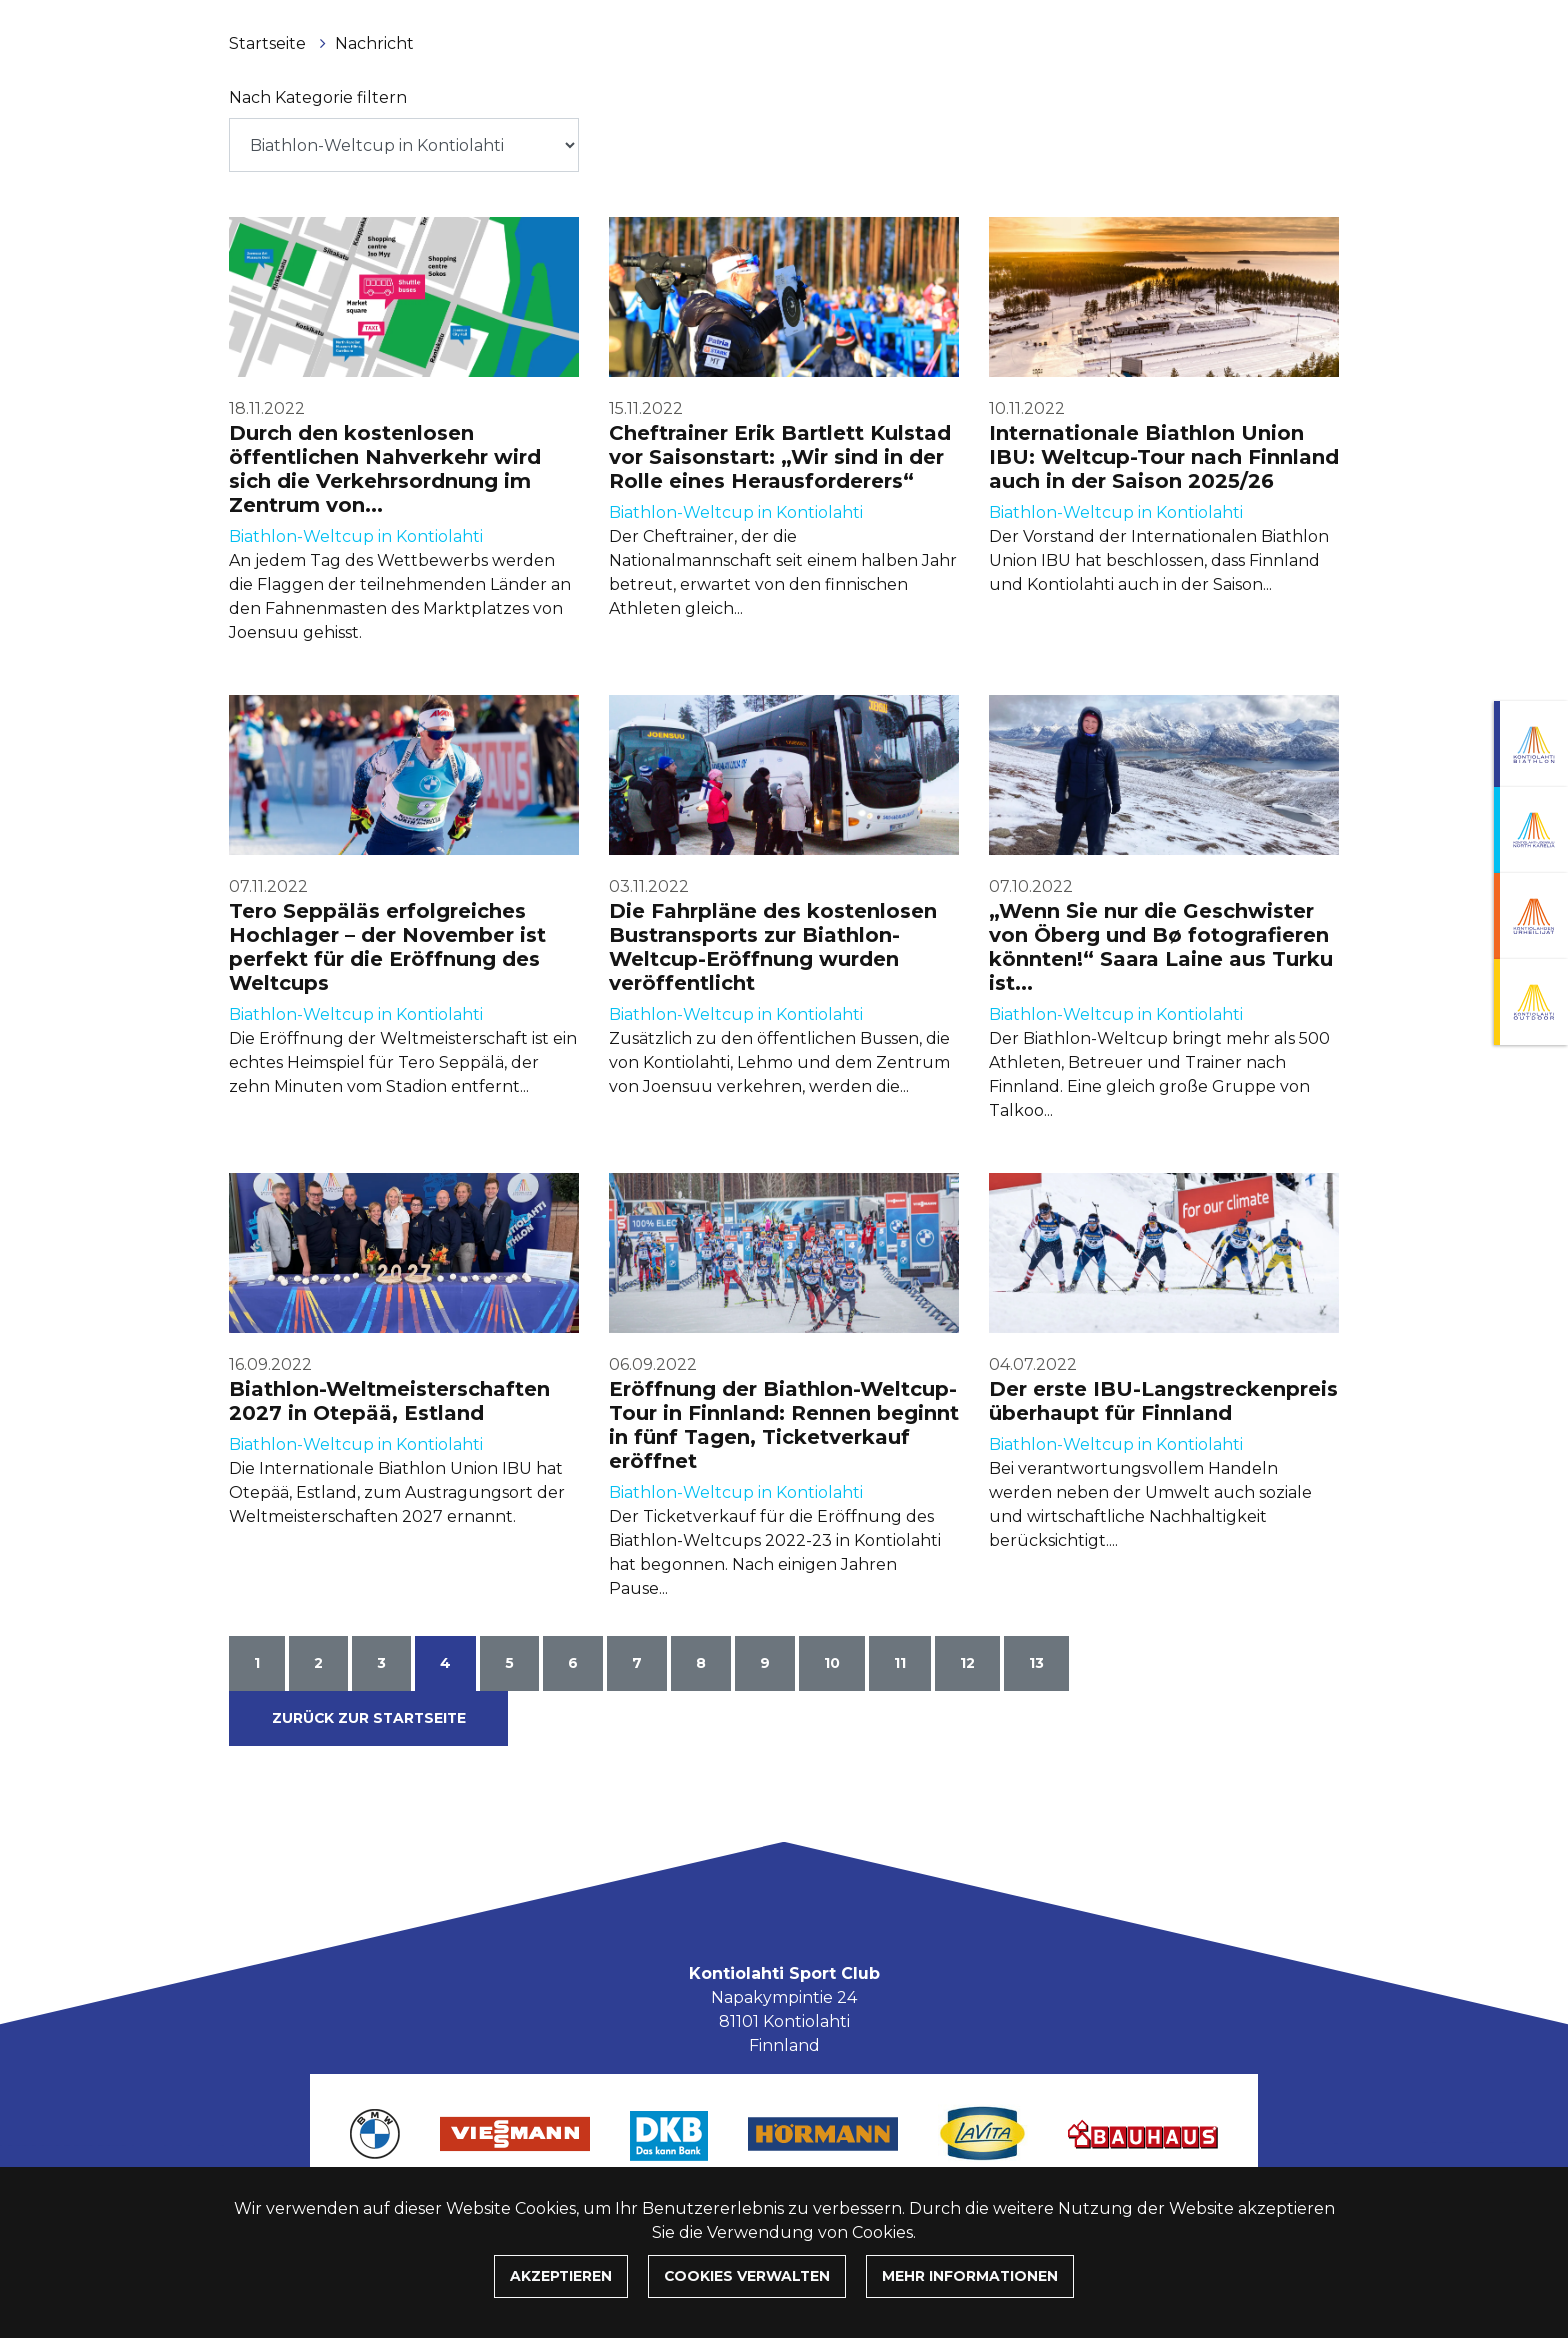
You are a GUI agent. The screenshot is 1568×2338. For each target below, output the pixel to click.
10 (832, 1663)
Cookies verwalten (747, 2276)
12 (967, 1663)
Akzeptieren (561, 2276)
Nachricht (374, 43)
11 (900, 1663)
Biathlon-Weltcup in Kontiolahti (356, 536)
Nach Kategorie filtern (318, 97)
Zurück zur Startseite (369, 1718)
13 (1036, 1663)
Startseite (269, 43)
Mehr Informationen (970, 2276)
